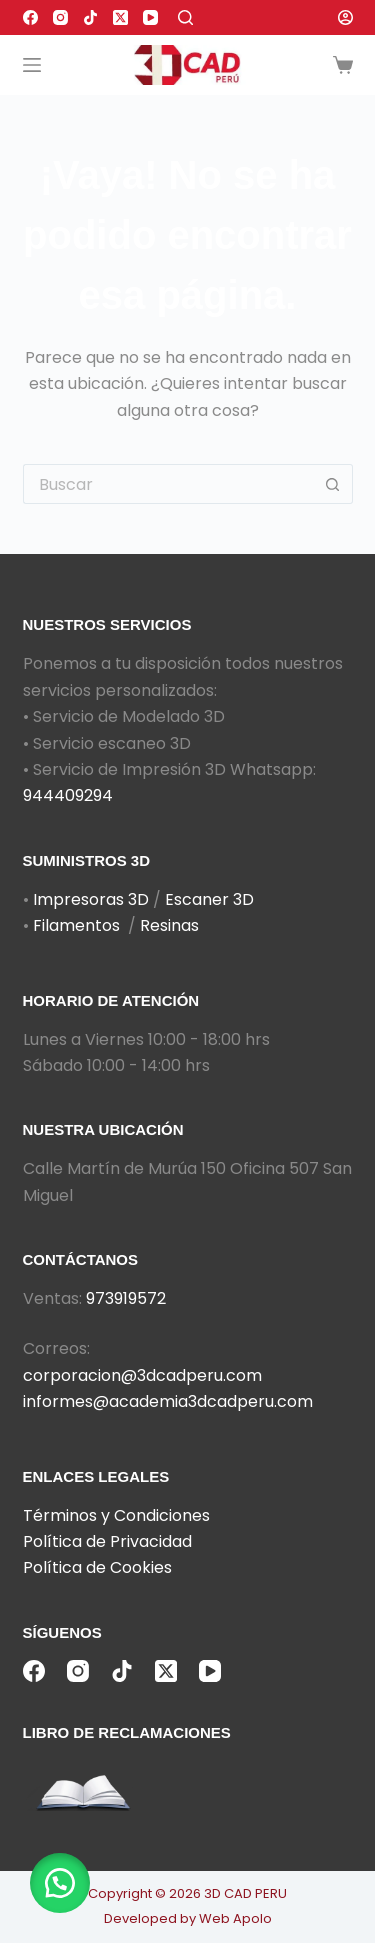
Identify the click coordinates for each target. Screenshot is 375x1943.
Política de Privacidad (107, 1541)
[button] (60, 1883)
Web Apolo (235, 1918)
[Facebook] (30, 17)
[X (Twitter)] (120, 17)
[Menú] (32, 65)
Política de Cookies (97, 1567)
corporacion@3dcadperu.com (142, 1375)
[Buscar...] (168, 484)
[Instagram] (60, 17)
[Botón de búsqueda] (333, 484)
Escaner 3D (209, 899)
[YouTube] (150, 17)
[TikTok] (90, 17)
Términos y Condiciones (116, 1515)
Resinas (169, 925)
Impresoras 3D (91, 899)
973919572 (126, 1298)
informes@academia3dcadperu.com (168, 1401)
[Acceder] (345, 17)
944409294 (68, 795)
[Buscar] (185, 17)
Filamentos (76, 925)
